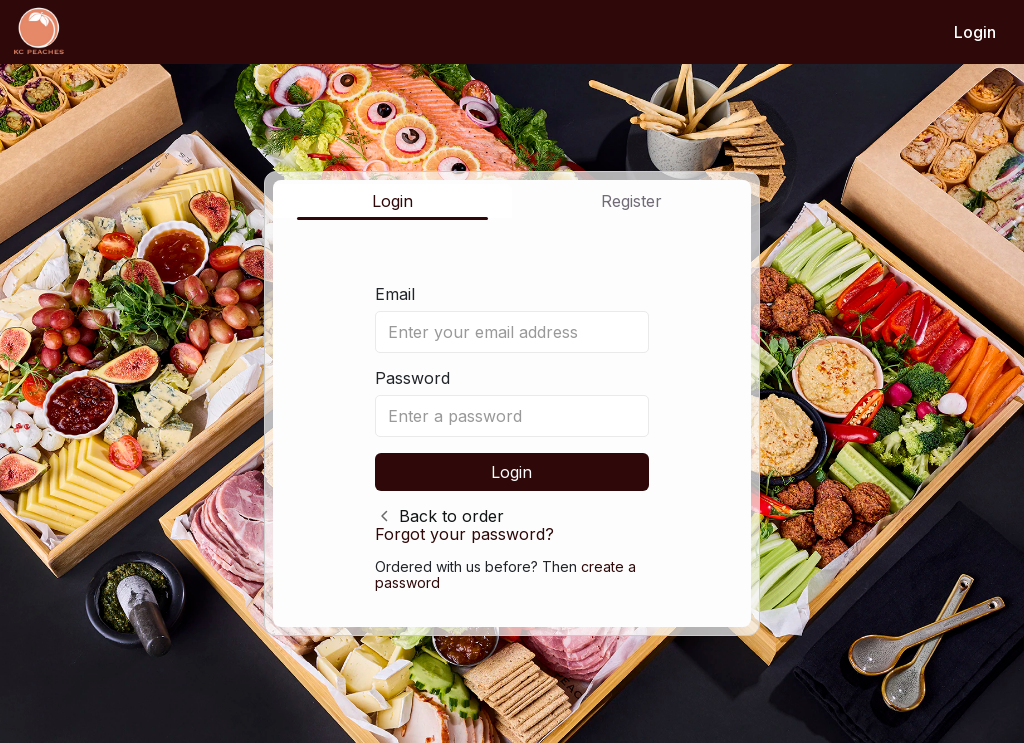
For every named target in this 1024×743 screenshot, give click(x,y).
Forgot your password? (464, 534)
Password (412, 378)
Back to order (451, 516)
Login (975, 32)
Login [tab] (392, 201)
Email (395, 294)
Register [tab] (631, 201)
